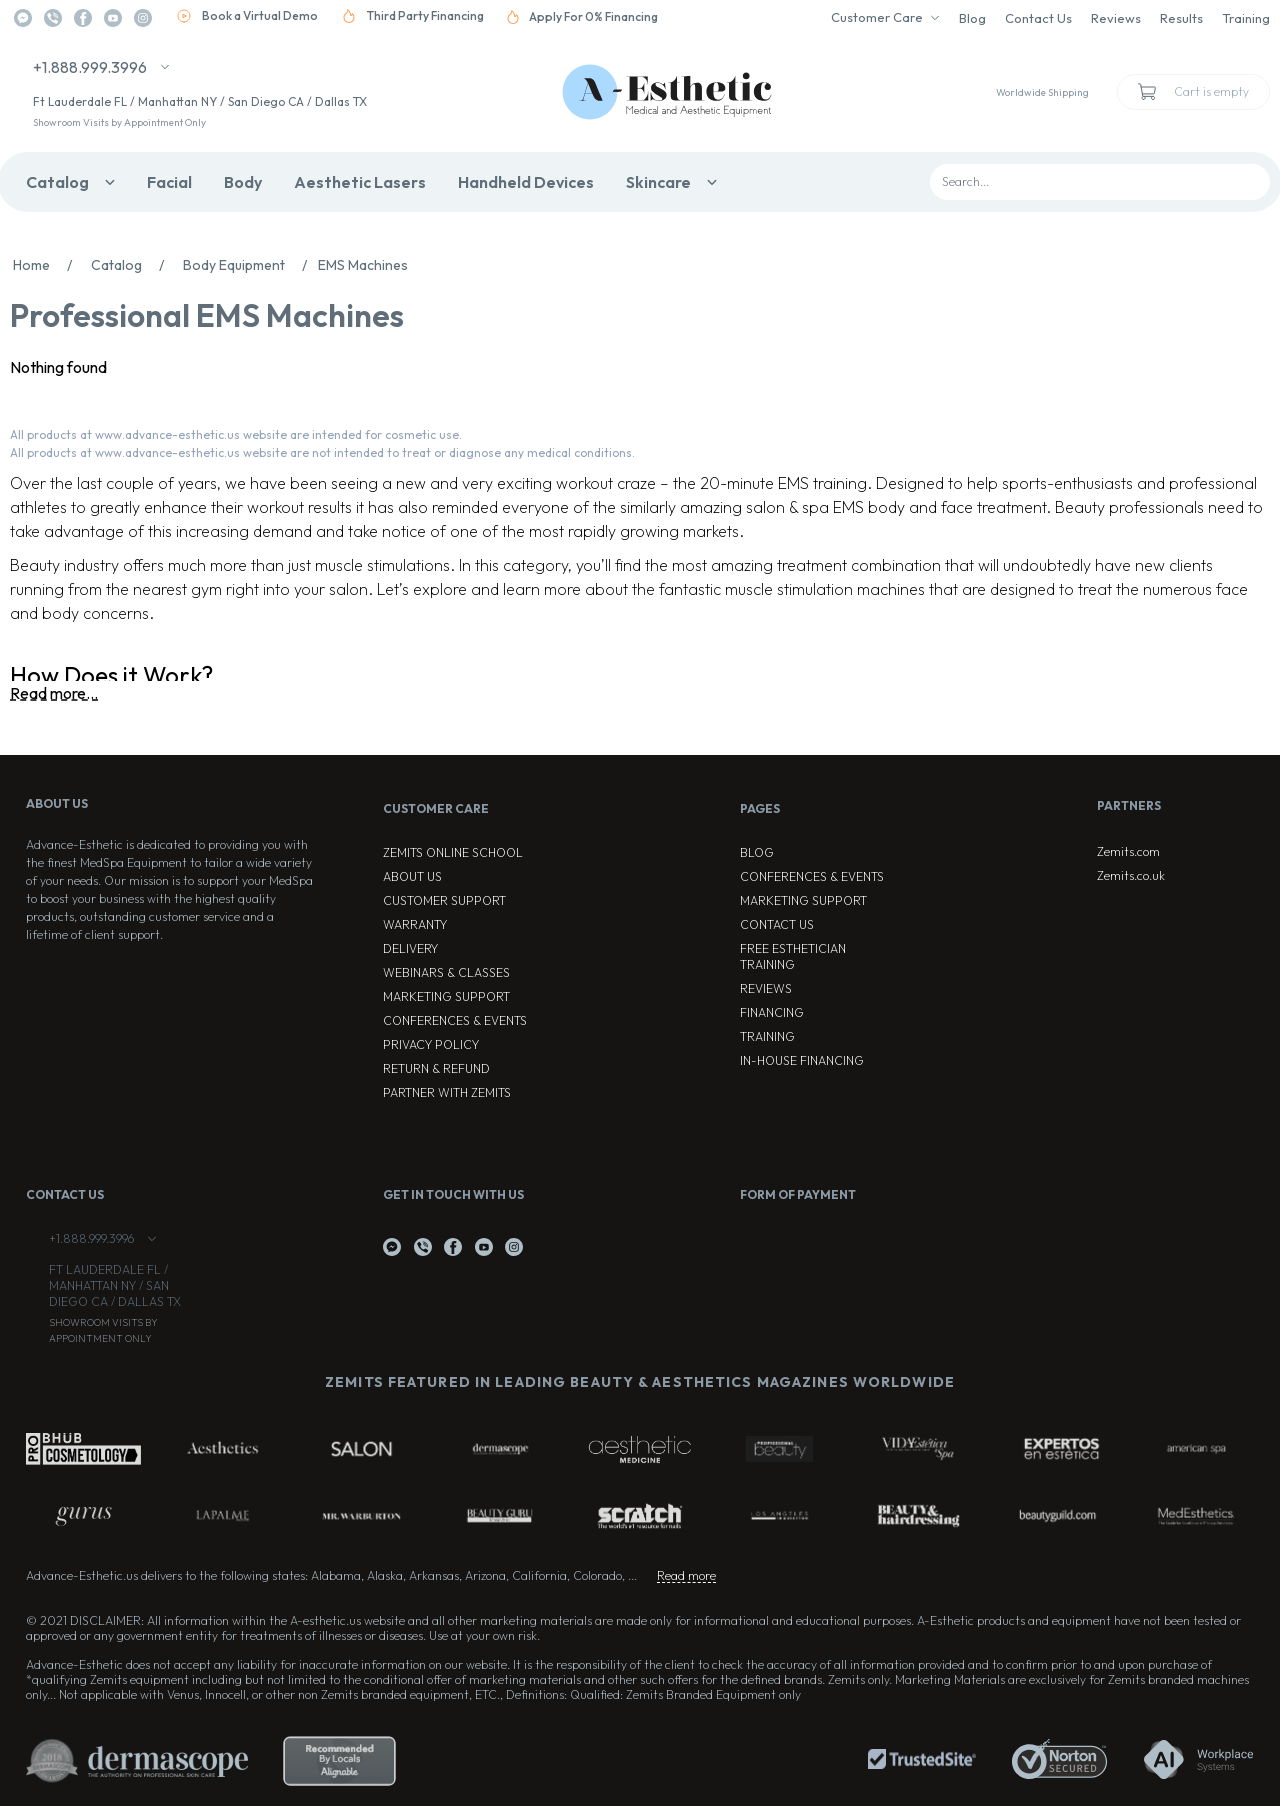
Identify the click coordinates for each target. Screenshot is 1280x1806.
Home (48, 265)
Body (243, 182)
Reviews (1116, 18)
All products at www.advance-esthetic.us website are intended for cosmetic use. (236, 434)
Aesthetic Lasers (360, 182)
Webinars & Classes (446, 972)
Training (1246, 18)
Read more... (54, 693)
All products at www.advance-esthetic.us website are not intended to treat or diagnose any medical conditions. (322, 452)
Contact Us (1038, 18)
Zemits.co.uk (1131, 875)
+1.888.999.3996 (90, 67)
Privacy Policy (431, 1044)
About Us (412, 876)
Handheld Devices (526, 182)
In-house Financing (802, 1060)
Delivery (410, 948)
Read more (686, 1575)
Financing (772, 1012)
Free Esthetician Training (793, 956)
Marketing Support (446, 996)
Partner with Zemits (447, 1092)
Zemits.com (1128, 851)
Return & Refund (436, 1068)
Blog (972, 18)
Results (1181, 18)
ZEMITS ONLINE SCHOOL (453, 852)
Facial (169, 182)
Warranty (415, 924)
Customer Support (444, 900)
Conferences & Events (455, 1020)
